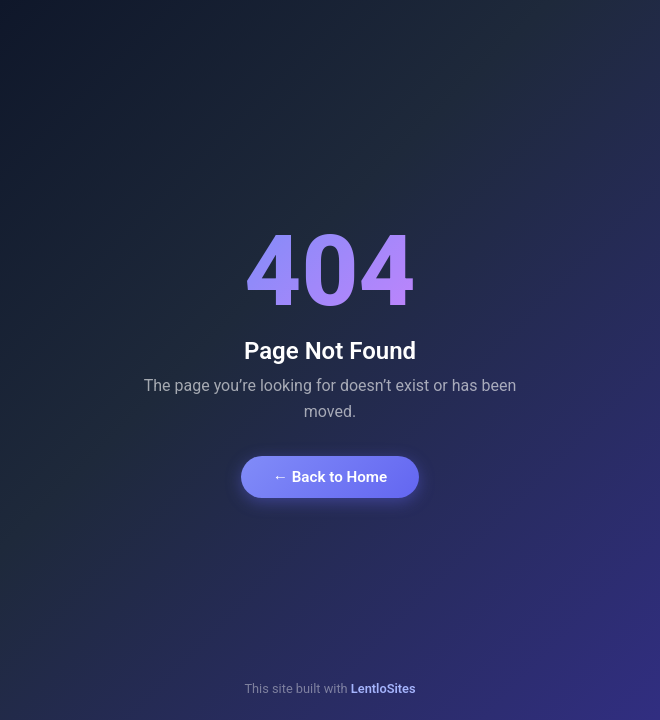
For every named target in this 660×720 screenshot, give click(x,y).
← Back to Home (330, 477)
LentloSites (383, 688)
